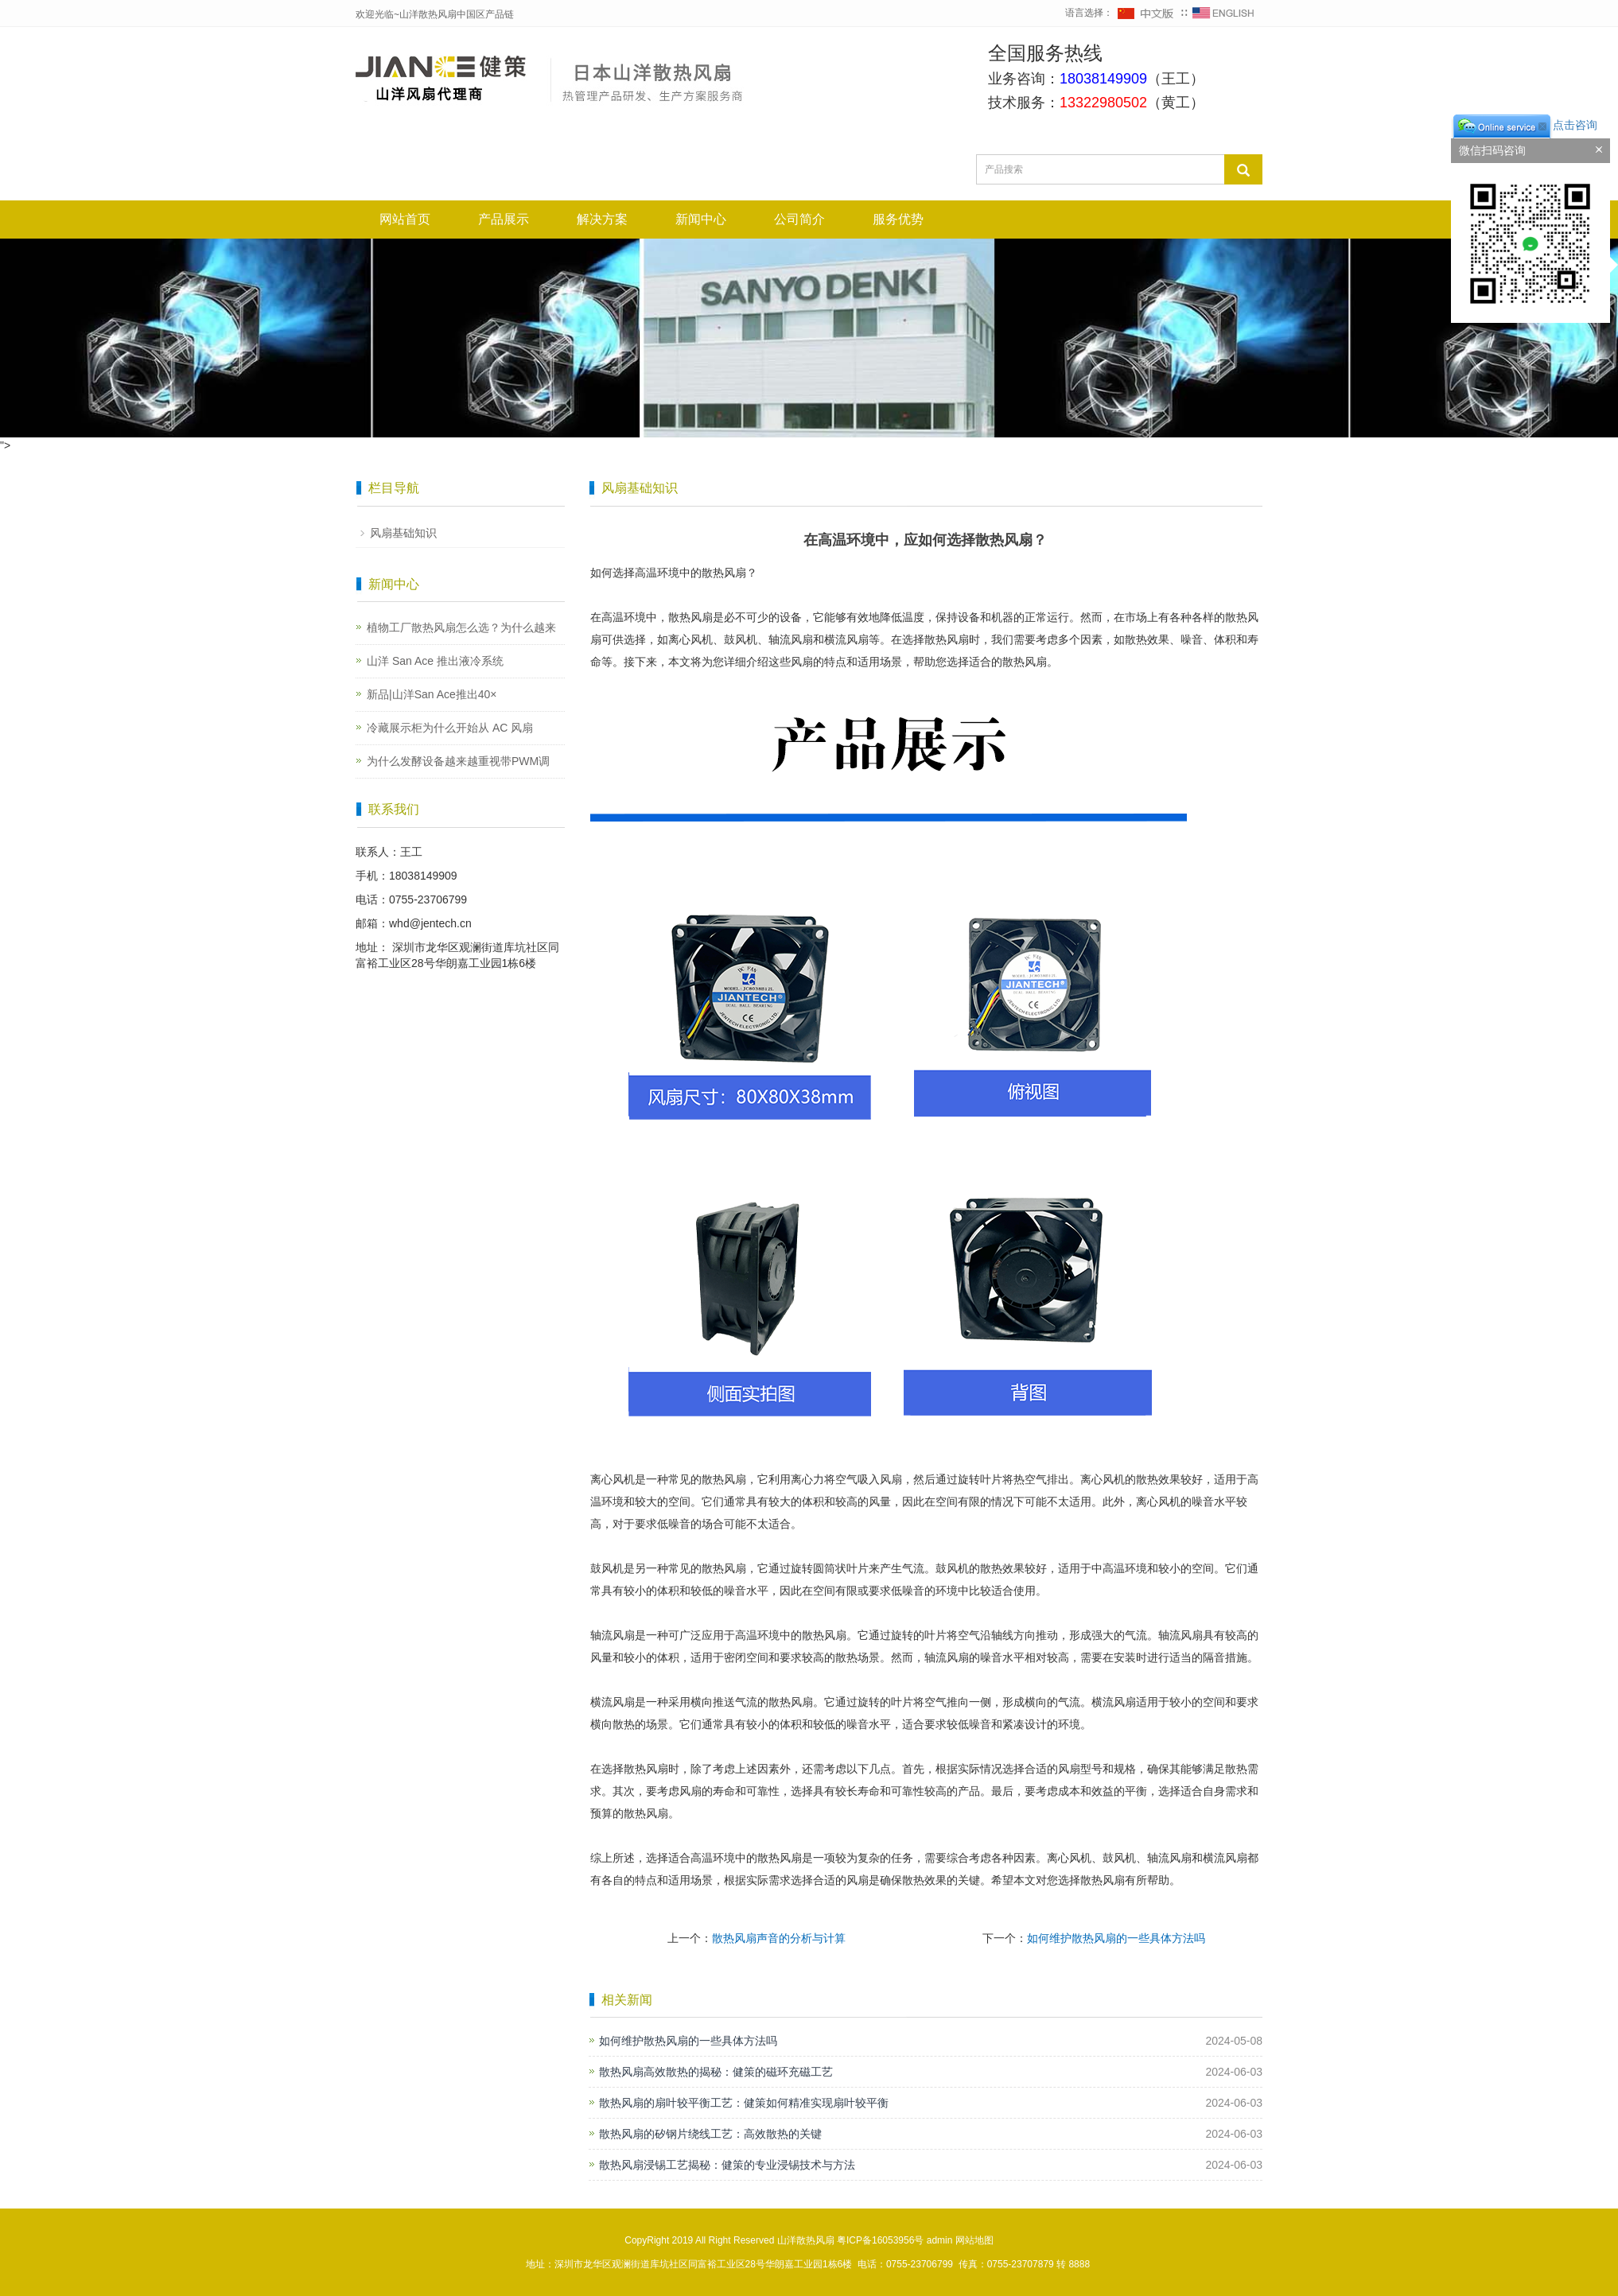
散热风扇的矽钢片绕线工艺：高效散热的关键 (710, 2133)
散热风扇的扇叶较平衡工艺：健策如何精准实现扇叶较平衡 (744, 2102)
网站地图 (974, 2240)
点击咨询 (1524, 124)
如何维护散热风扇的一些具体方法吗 (1116, 1938)
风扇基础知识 (403, 532)
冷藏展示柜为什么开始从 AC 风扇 (450, 727)
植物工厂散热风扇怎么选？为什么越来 (461, 627)
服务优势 (898, 219)
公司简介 (799, 219)
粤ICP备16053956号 (880, 2240)
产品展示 (503, 219)
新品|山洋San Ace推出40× (432, 694)
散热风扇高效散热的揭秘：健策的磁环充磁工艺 (716, 2071)
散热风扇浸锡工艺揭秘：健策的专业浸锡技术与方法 (727, 2164)
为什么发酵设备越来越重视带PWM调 (458, 761)
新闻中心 (700, 219)
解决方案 (602, 219)
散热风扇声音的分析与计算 (779, 1938)
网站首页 (404, 219)
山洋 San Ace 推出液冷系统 (435, 661)
